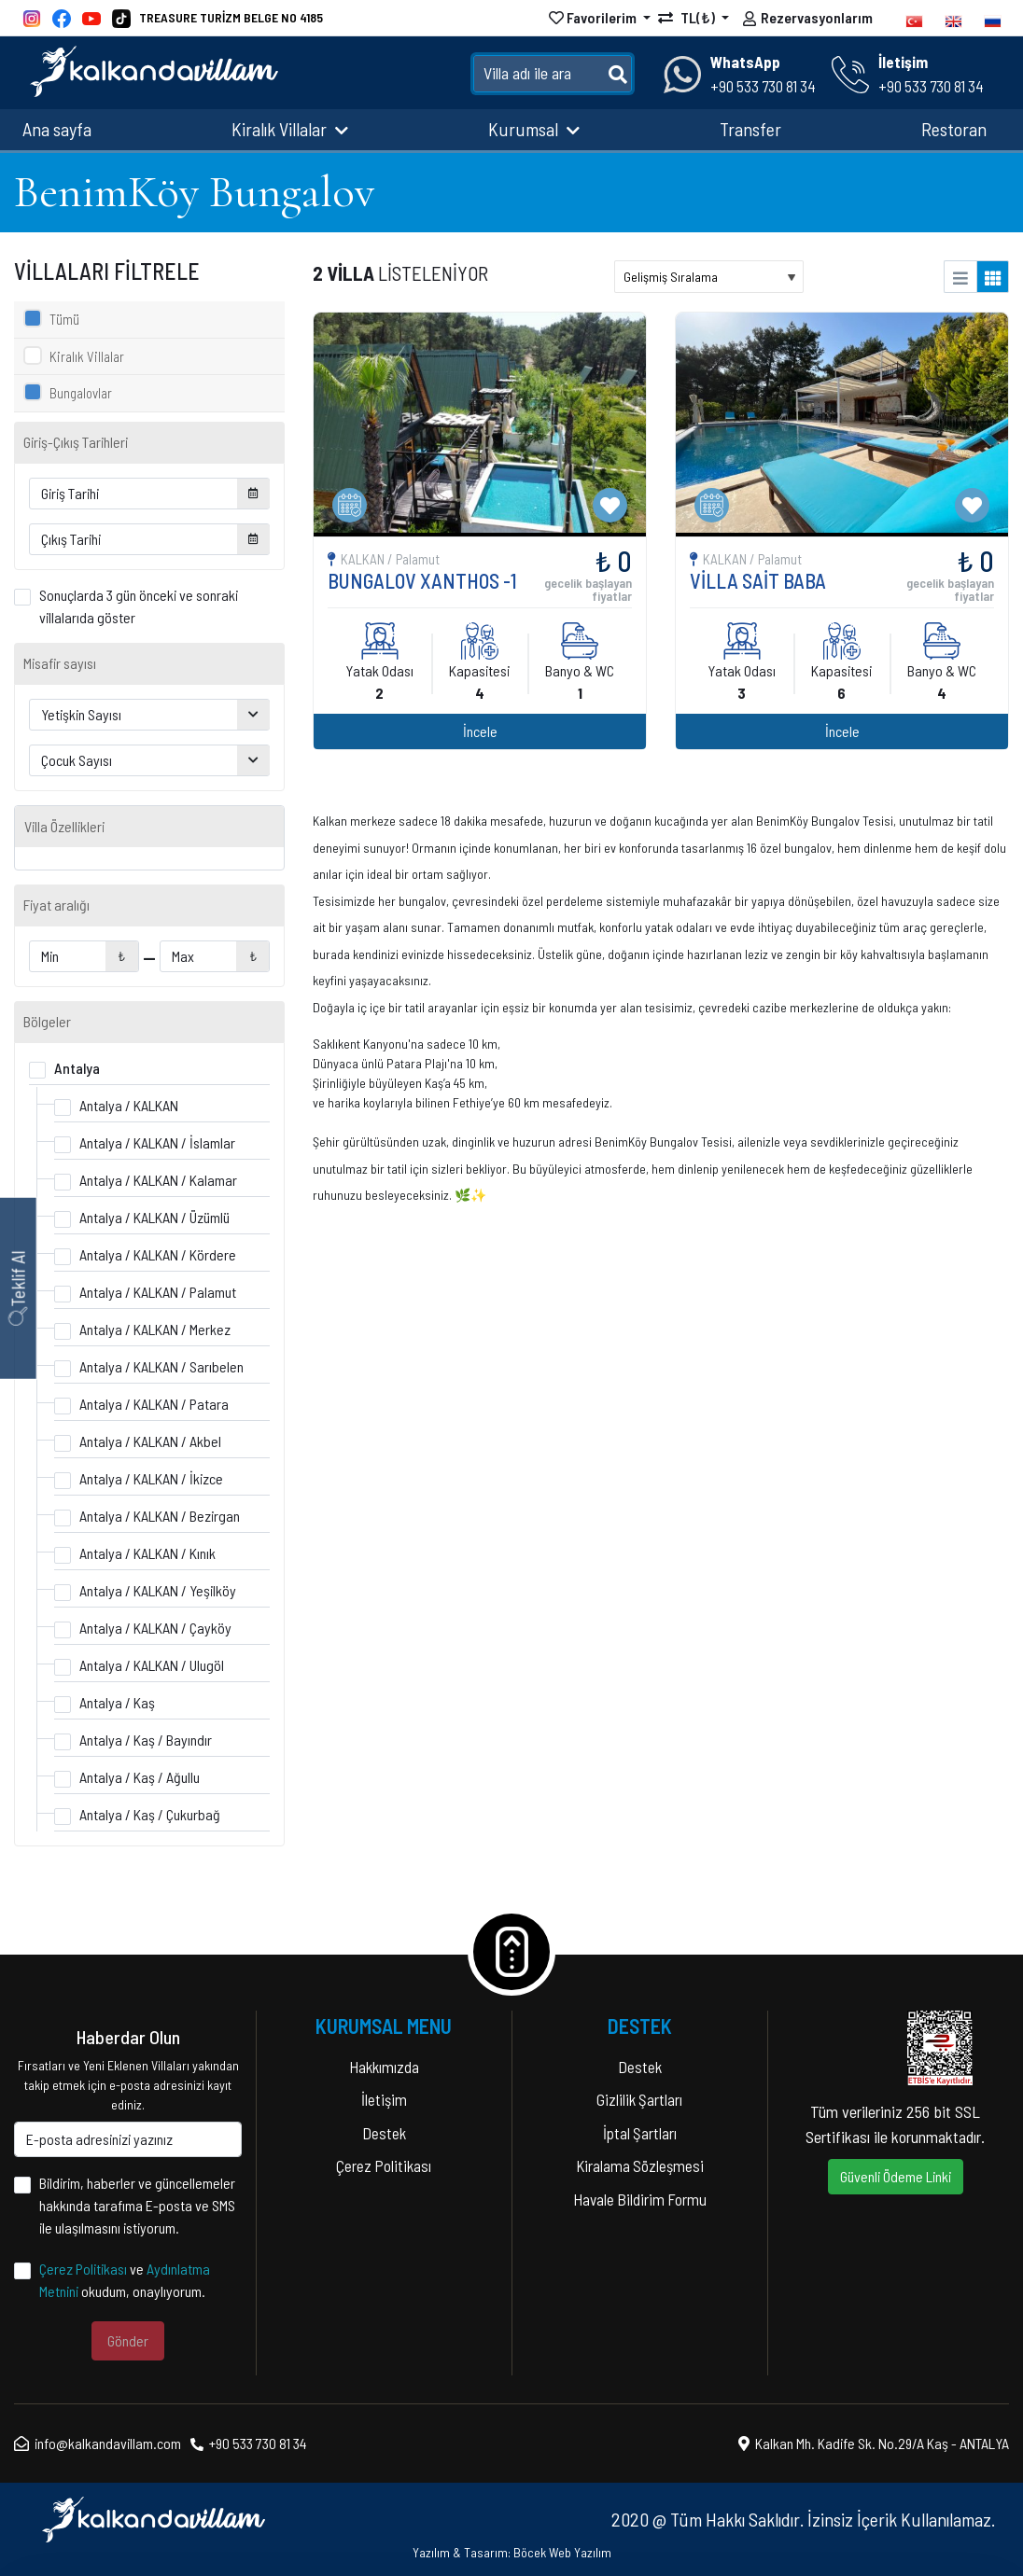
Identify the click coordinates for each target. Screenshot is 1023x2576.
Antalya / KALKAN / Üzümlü (154, 1217)
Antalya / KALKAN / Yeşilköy (157, 1590)
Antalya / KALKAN (128, 1105)
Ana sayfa (56, 129)
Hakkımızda (384, 2066)
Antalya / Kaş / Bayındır (145, 1739)
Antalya (77, 1068)
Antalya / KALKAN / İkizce (151, 1478)
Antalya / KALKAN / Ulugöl (151, 1665)
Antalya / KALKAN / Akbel (150, 1441)
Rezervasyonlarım (808, 19)
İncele (810, 561)
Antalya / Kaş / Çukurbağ (149, 1814)
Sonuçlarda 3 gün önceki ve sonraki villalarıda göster (138, 606)
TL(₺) (688, 17)
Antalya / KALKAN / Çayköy (155, 1627)
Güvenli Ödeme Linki (895, 2176)
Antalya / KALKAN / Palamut (157, 1292)
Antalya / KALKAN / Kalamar (158, 1180)
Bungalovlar (80, 392)
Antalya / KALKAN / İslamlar (157, 1142)
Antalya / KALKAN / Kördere (157, 1254)
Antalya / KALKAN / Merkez (155, 1329)
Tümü (64, 319)
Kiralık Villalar (289, 129)
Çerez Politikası (83, 2268)
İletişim (384, 2099)
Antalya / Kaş (117, 1702)
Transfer (750, 129)
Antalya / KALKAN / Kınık (147, 1553)
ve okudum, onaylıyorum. (124, 2280)
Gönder (127, 2340)
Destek (384, 2132)
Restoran (954, 129)
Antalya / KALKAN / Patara (154, 1404)
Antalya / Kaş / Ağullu (139, 1777)
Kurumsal (534, 129)
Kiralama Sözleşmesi (640, 2165)
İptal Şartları (640, 2132)
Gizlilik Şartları (639, 2099)
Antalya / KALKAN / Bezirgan (159, 1516)
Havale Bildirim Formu (640, 2199)
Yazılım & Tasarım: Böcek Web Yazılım (512, 2552)
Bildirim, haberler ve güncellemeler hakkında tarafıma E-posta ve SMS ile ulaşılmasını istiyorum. (137, 2205)
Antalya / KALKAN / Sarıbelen (161, 1366)
